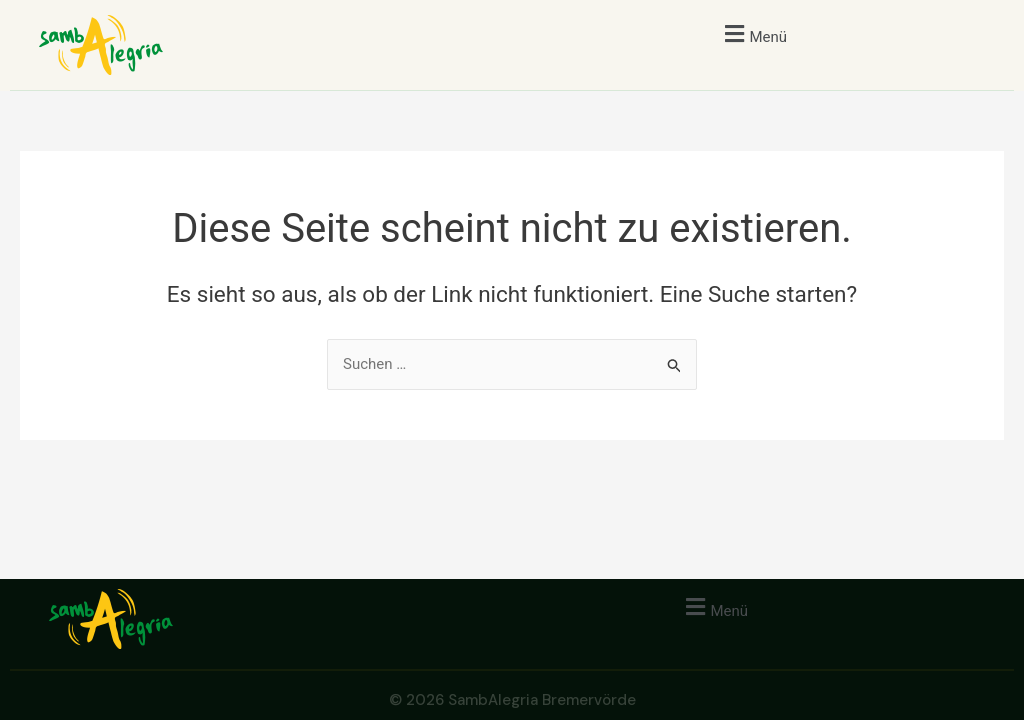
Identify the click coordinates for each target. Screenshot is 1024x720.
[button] (753, 33)
